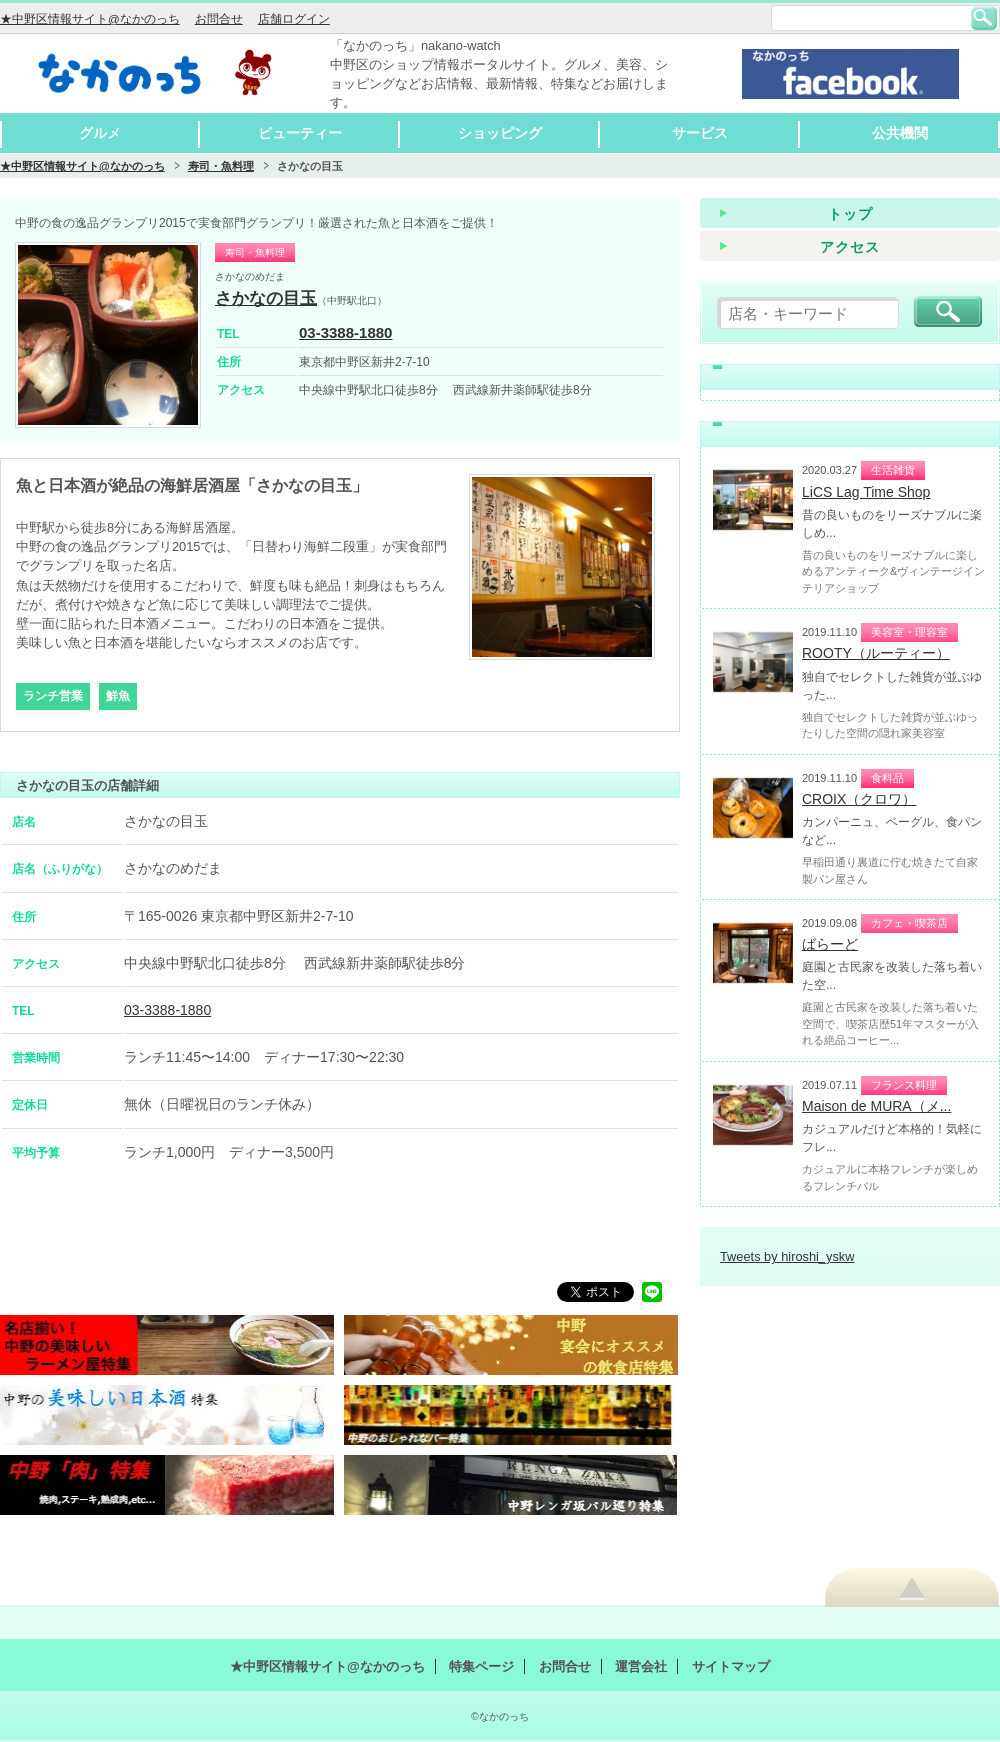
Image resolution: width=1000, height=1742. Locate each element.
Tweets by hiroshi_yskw (787, 1256)
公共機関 (900, 133)
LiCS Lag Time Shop (866, 492)
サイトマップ (731, 1666)
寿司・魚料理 (221, 166)
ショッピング (500, 133)
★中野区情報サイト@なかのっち (90, 19)
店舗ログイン (294, 19)
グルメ (100, 133)
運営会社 (641, 1666)
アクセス (850, 247)
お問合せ (219, 19)
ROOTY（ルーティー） (876, 653)
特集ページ (481, 1666)
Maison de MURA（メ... (876, 1106)
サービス (700, 133)
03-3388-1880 (345, 332)
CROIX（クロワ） (859, 799)
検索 (984, 18)
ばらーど (830, 944)
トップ (850, 214)
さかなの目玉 (266, 298)
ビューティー (300, 133)
